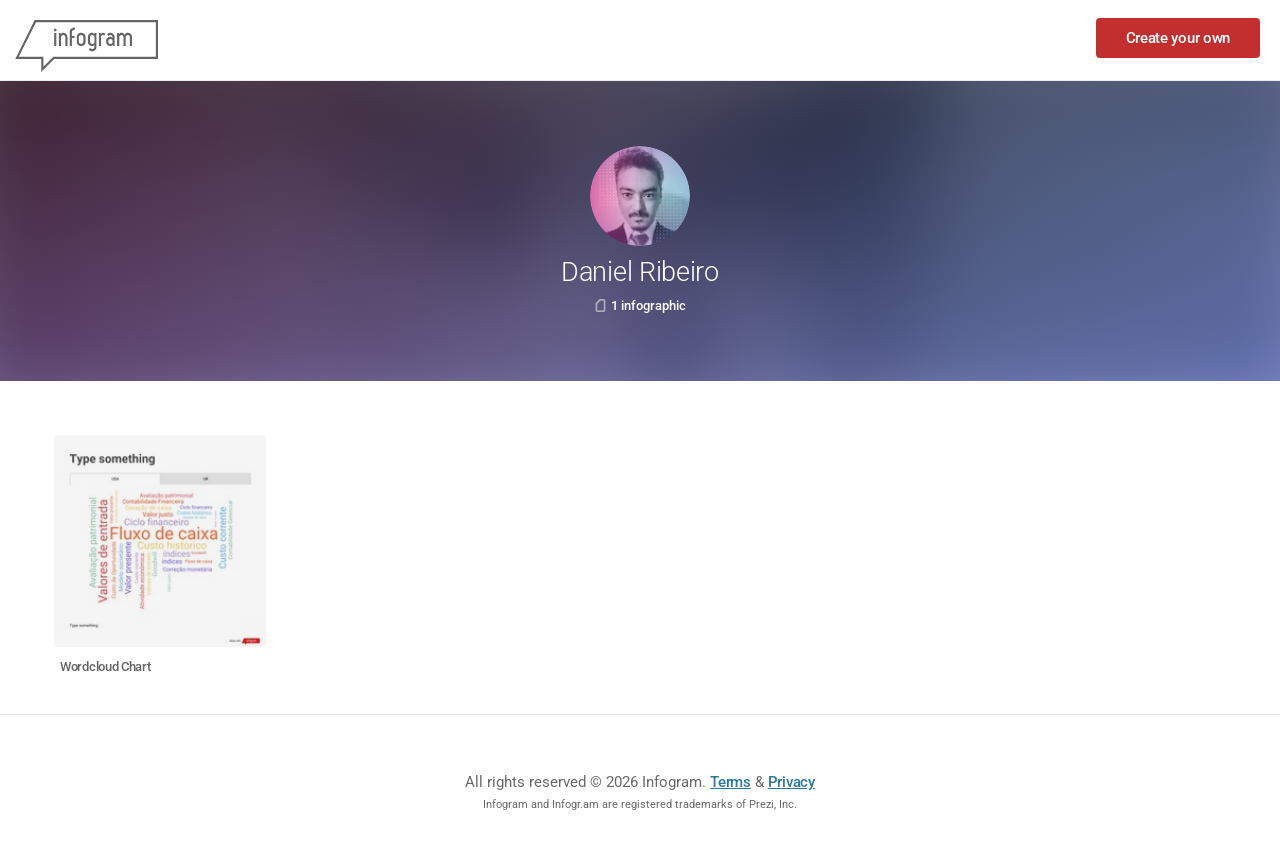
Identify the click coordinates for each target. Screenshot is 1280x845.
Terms (730, 782)
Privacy (791, 782)
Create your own (1178, 38)
